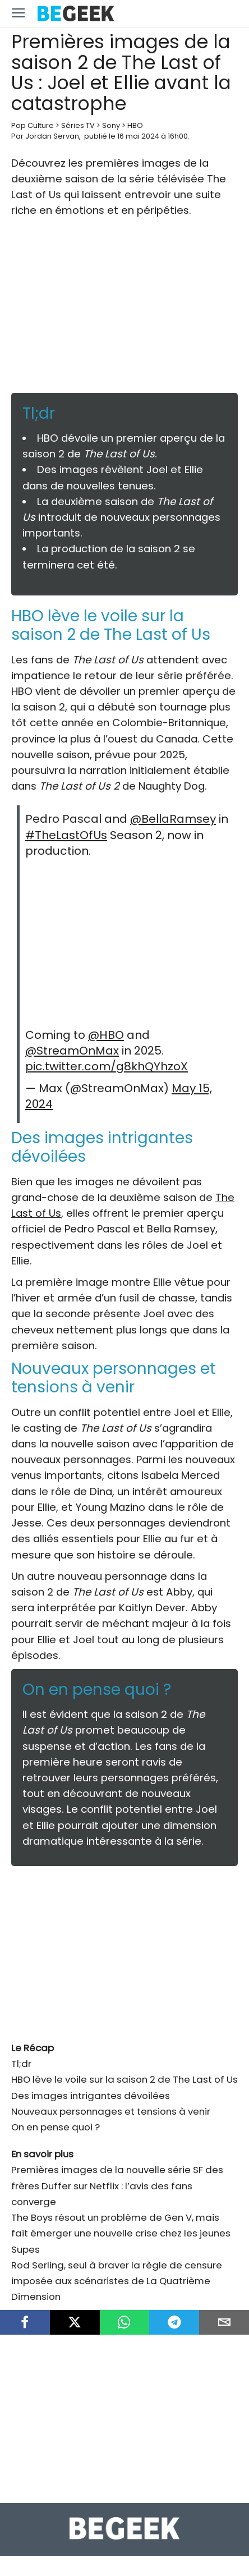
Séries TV (78, 125)
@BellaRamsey (173, 819)
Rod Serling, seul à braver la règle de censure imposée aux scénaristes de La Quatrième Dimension (116, 2280)
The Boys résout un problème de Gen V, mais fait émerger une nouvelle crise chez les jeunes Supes (120, 2233)
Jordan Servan (52, 136)
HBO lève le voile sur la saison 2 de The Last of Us (124, 2079)
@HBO (106, 1035)
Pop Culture (32, 125)
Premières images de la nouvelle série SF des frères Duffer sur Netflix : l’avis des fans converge (117, 2185)
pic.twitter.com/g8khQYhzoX (106, 1066)
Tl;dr (21, 2063)
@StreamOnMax (72, 1050)
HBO (135, 125)
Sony (111, 125)
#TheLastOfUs (66, 835)
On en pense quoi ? (55, 2127)
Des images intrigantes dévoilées (90, 2095)
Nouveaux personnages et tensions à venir (110, 2111)
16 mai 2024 (138, 136)
